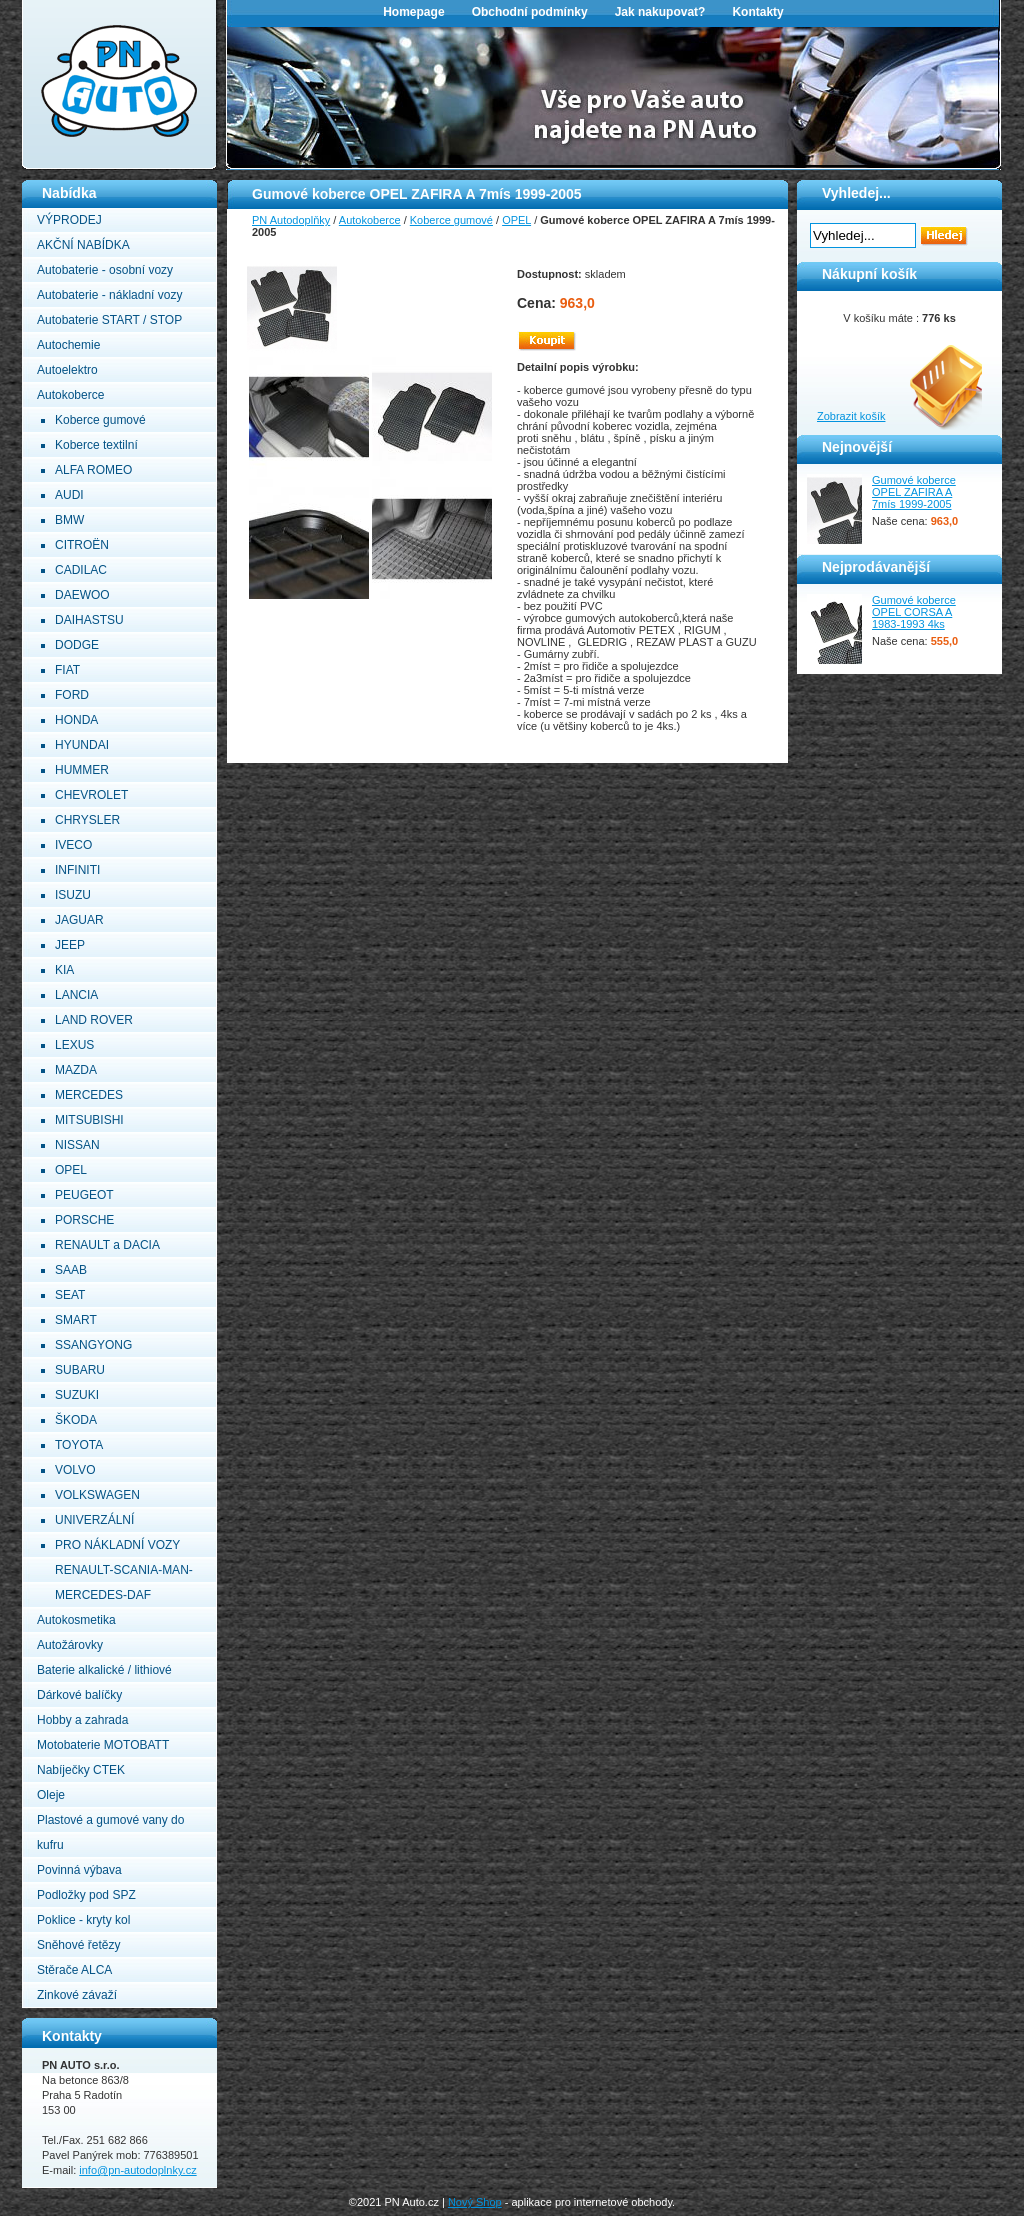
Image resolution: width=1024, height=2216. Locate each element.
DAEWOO (82, 595)
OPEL (71, 1170)
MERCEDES (89, 1095)
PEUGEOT (84, 1195)
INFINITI (77, 870)
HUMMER (82, 770)
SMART (76, 1320)
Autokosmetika (76, 1620)
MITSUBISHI (89, 1120)
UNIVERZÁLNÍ (94, 1520)
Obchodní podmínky (530, 12)
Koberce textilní (96, 445)
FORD (72, 695)
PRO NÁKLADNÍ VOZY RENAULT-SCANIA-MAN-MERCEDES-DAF (124, 1570)
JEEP (70, 945)
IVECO (73, 845)
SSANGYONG (93, 1345)
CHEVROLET (91, 795)
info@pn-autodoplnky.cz (137, 2170)
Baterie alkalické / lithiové (104, 1670)
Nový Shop (475, 2202)
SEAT (70, 1295)
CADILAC (81, 570)
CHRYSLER (87, 820)
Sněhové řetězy (78, 1945)
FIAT (67, 670)
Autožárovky (70, 1645)
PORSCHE (84, 1220)
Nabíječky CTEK (81, 1770)
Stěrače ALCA (74, 1970)
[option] (614, 96)
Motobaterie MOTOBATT (103, 1745)
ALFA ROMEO (93, 470)
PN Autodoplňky (61, 6)
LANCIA (76, 995)
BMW (69, 520)
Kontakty (757, 12)
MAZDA (76, 1070)
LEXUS (74, 1045)
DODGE (77, 645)
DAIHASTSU (89, 620)
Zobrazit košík (851, 416)
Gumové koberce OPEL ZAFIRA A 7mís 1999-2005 (914, 492)
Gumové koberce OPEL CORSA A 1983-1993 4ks (914, 612)
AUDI (69, 495)
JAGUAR (79, 920)
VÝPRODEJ (69, 220)
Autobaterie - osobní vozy (105, 270)
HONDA (76, 720)
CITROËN (82, 545)
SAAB (71, 1270)
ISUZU (73, 895)
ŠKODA (76, 1420)
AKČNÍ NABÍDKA (83, 245)
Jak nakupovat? (660, 12)
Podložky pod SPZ (86, 1895)
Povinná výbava (79, 1870)
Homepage (413, 12)
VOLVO (75, 1470)
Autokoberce (70, 395)
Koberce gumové (100, 420)
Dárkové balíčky (79, 1695)
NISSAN (77, 1145)
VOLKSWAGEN (97, 1495)
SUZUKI (77, 1395)
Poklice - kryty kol (83, 1920)
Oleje (51, 1795)
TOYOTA (79, 1445)
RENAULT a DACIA (107, 1245)
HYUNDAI (82, 745)
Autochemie (68, 345)
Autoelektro (67, 370)
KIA (64, 970)
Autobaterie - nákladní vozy (109, 295)
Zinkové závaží (77, 1995)
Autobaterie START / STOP (109, 320)
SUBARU (80, 1370)
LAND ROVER (94, 1020)
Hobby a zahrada (82, 1720)
